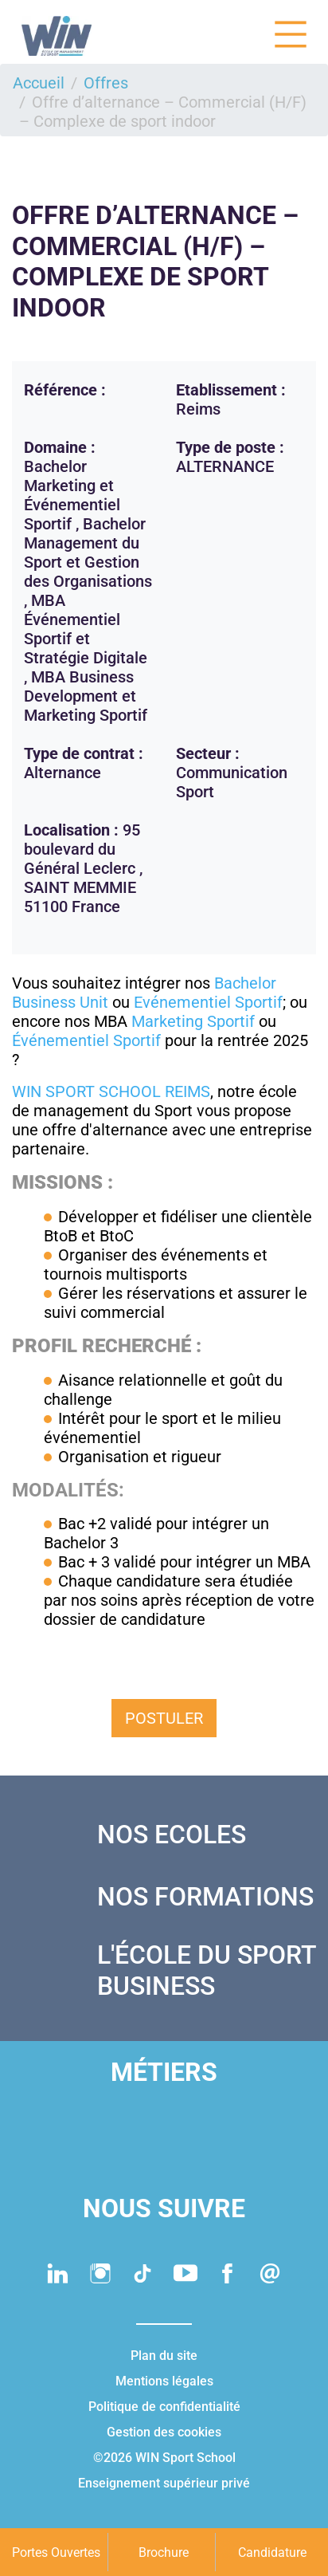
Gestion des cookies (164, 2432)
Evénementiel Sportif (208, 1002)
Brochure (164, 2552)
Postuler (164, 1718)
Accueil (38, 82)
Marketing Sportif (193, 1021)
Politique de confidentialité (164, 2406)
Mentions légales (164, 2381)
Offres (106, 82)
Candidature (272, 2552)
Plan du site (164, 2355)
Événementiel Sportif (86, 1040)
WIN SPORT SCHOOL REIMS (111, 1091)
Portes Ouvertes (56, 2552)
